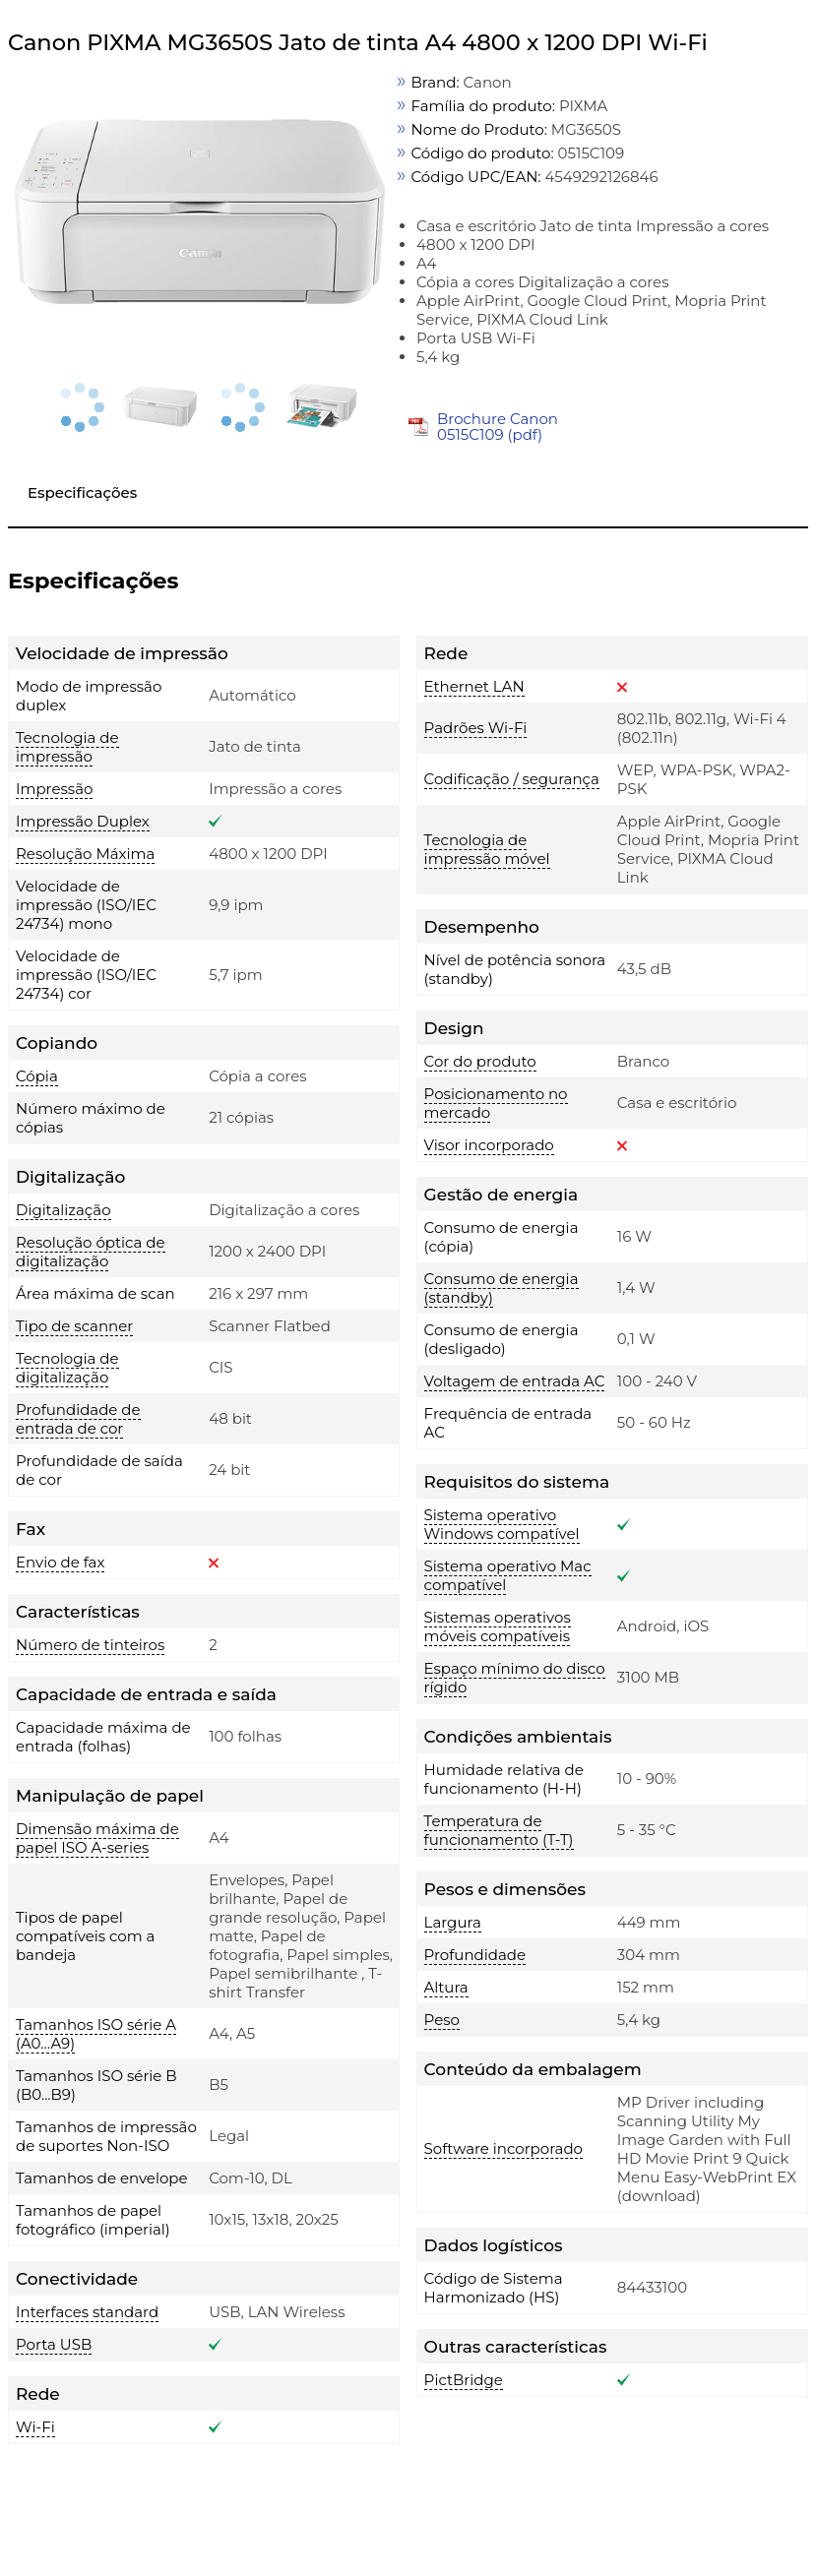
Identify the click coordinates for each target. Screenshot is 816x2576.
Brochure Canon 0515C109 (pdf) (497, 426)
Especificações (82, 492)
